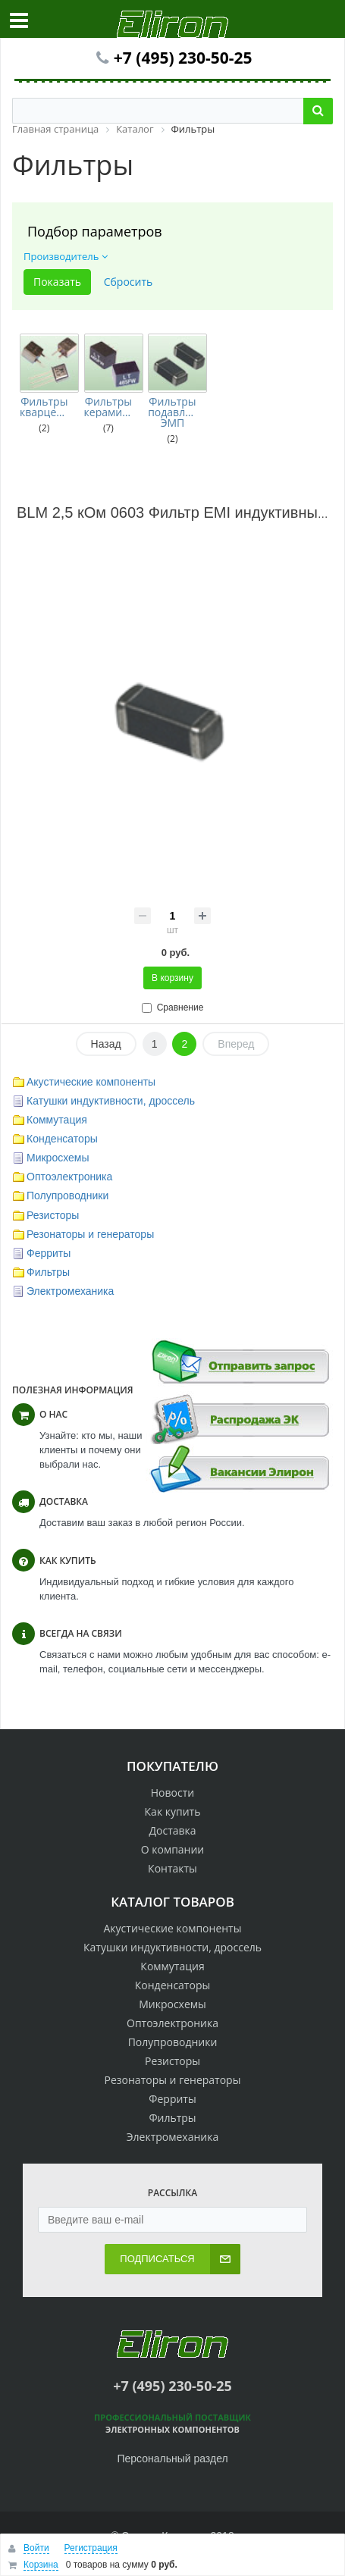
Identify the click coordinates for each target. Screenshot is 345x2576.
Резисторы (53, 1215)
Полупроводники (67, 1195)
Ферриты (49, 1253)
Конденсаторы (62, 1139)
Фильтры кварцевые (44, 407)
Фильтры (48, 1272)
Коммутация (57, 1120)
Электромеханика (70, 1291)
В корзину (172, 978)
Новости (172, 1792)
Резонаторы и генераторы (90, 1234)
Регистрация (91, 2548)
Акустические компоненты (91, 1082)
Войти (36, 2548)
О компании (173, 1849)
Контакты (172, 1868)
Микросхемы (58, 1158)
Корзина (41, 2564)
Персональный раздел (172, 2458)
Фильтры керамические (108, 407)
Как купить (173, 1811)
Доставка (172, 1830)
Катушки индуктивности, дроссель (111, 1101)
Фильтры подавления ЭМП (172, 412)
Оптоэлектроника (69, 1176)
